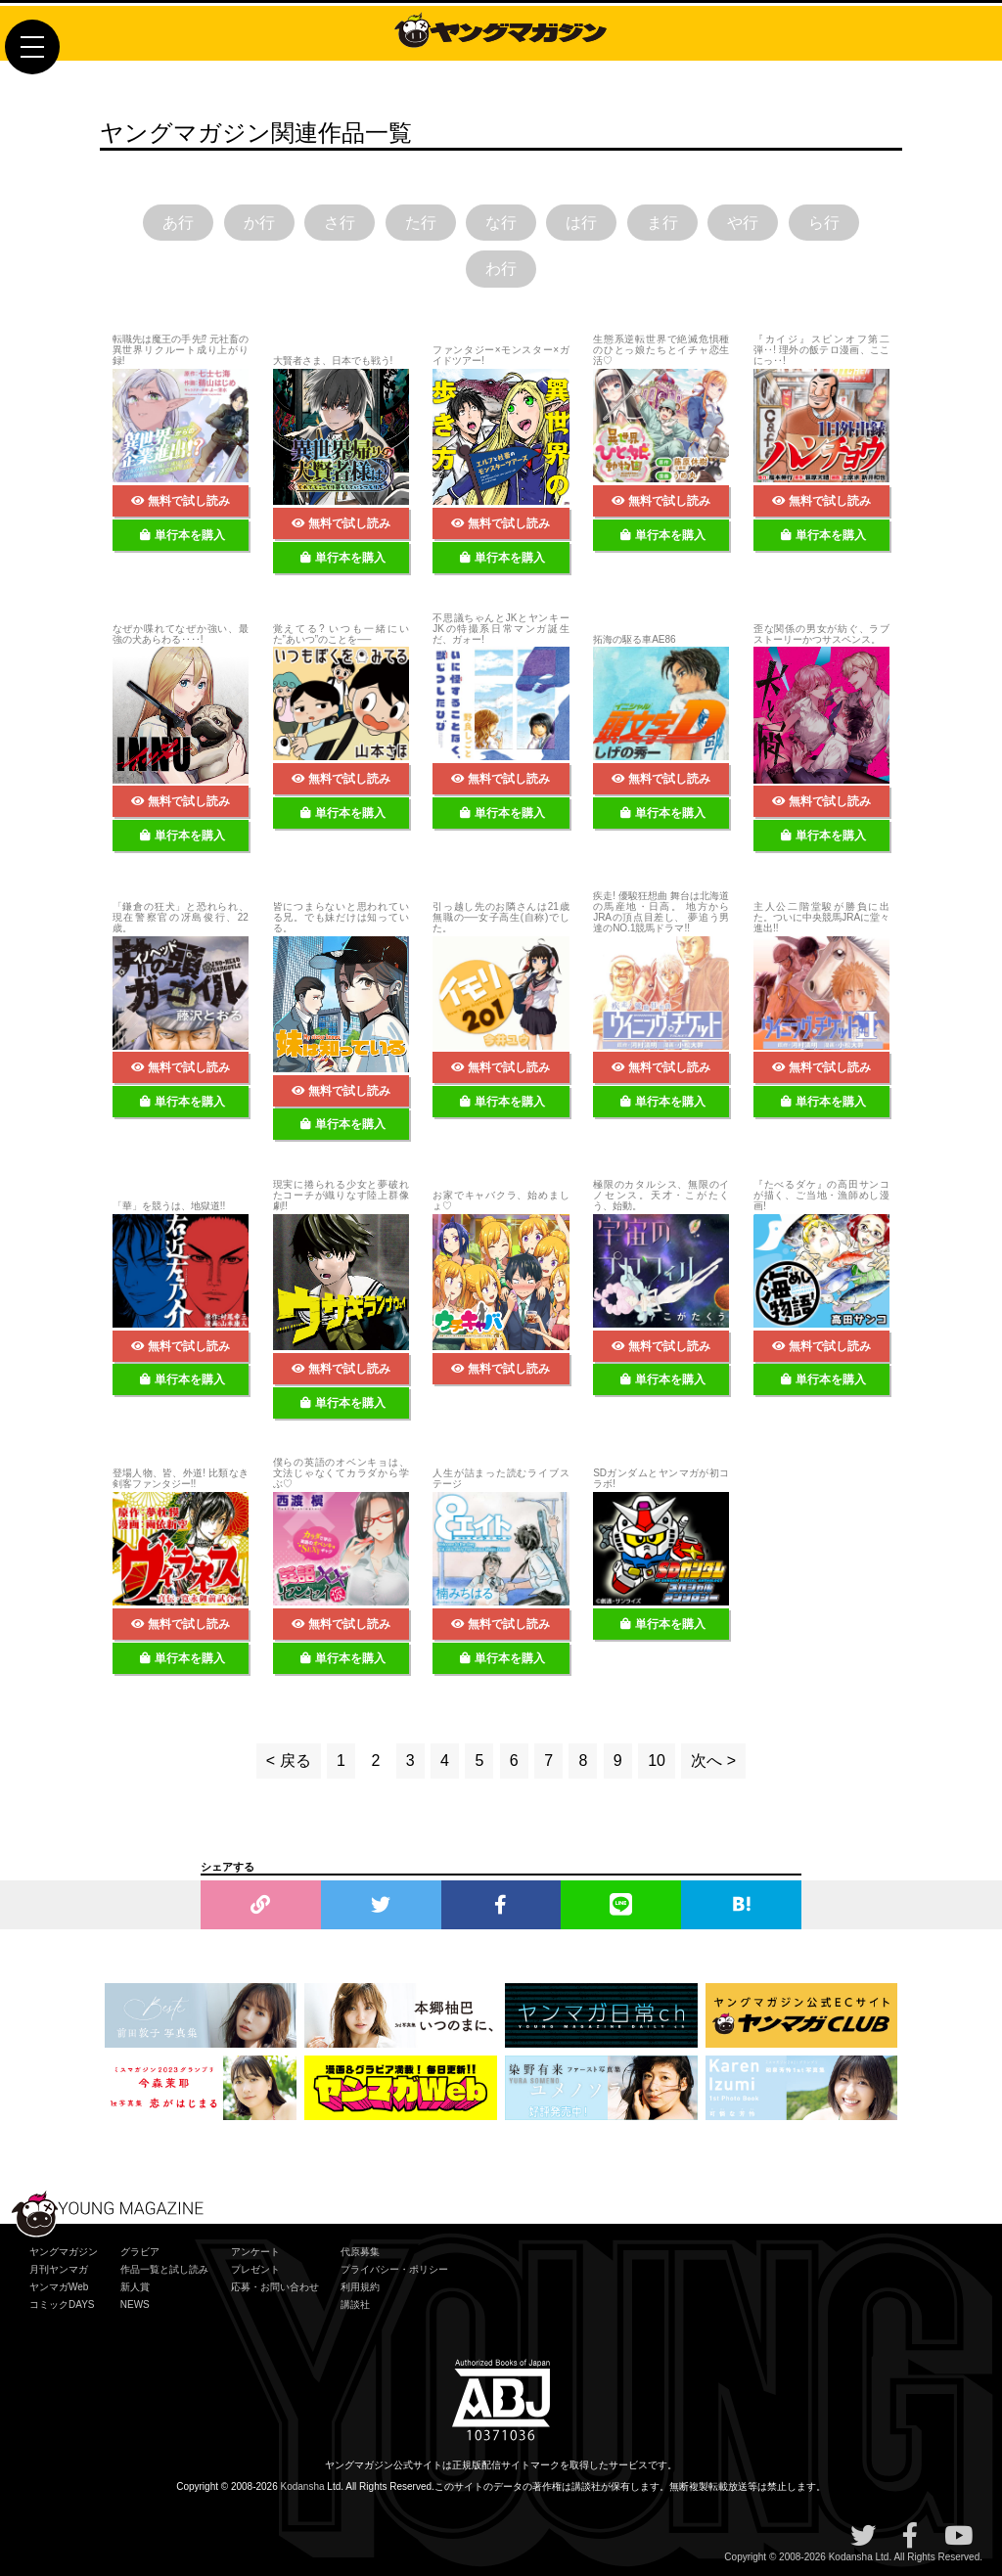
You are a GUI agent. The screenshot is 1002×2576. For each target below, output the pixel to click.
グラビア (139, 2251)
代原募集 (360, 2251)
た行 (420, 222)
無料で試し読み (180, 501)
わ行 (501, 269)
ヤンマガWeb (58, 2287)
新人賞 (135, 2287)
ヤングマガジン (63, 2251)
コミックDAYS (62, 2304)
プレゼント (255, 2269)
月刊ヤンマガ (58, 2269)
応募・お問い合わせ (275, 2287)
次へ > (713, 1760)
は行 (581, 222)
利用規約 (360, 2287)
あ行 (178, 222)
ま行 (662, 222)
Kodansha (303, 2486)
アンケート (255, 2251)
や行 (742, 222)
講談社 (355, 2304)
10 (656, 1760)
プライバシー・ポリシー (394, 2269)
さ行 (339, 222)
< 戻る (288, 1760)
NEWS (135, 2304)
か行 (259, 222)
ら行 (824, 222)
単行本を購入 (182, 535)
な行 (501, 222)
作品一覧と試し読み (164, 2269)
